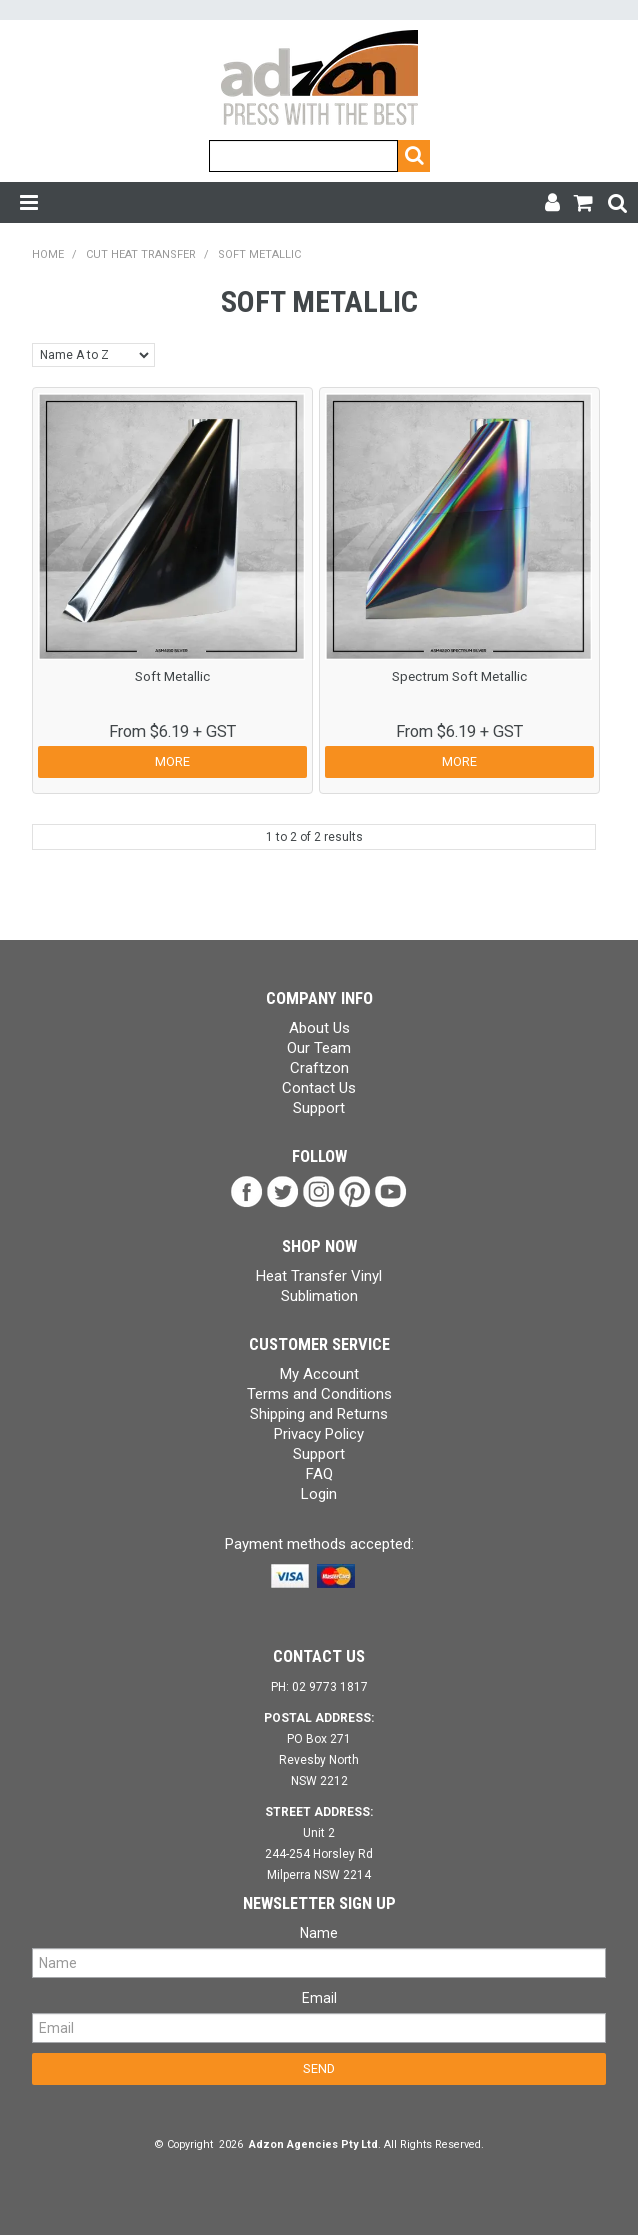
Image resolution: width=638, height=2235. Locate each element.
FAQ (319, 1474)
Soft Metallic (172, 676)
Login (319, 1494)
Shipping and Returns (319, 1414)
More (172, 761)
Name (319, 1933)
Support (319, 1108)
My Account (319, 1374)
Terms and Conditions (319, 1394)
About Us (319, 1028)
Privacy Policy (319, 1434)
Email (319, 1998)
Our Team (319, 1048)
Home (48, 254)
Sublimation (319, 1296)
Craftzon (319, 1068)
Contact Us (319, 1088)
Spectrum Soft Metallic (459, 676)
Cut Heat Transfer (141, 254)
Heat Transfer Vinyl (319, 1276)
